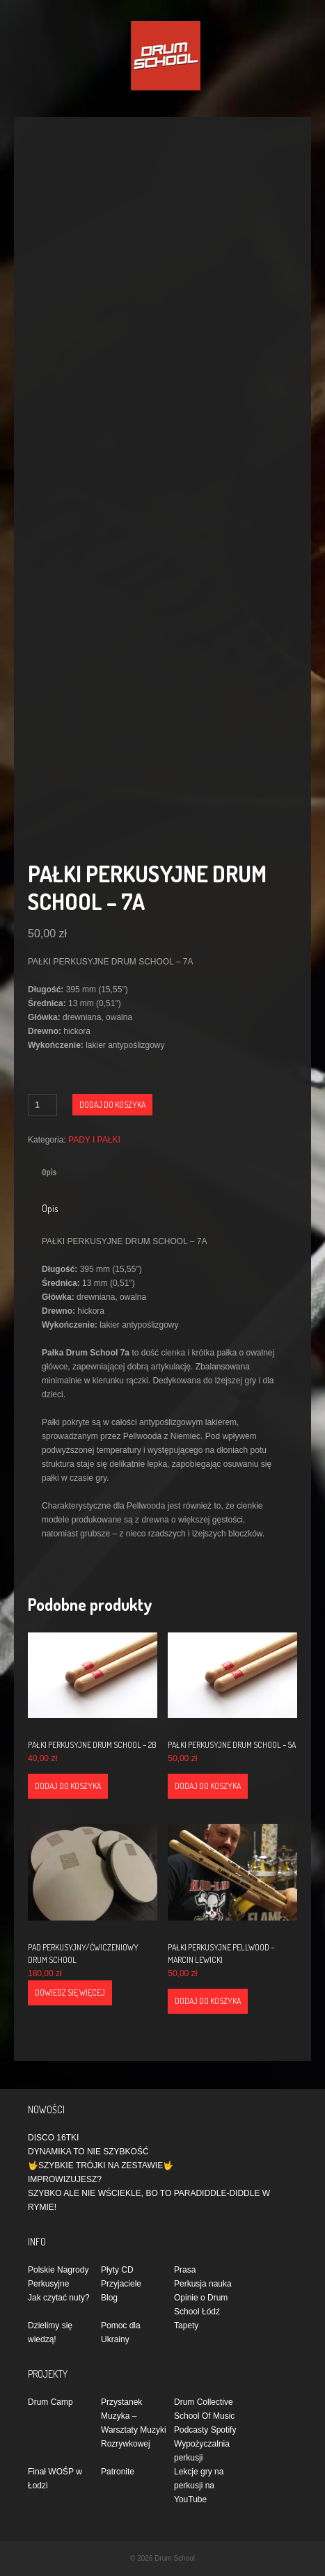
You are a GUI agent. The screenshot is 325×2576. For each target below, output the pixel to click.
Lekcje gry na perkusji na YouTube (198, 2485)
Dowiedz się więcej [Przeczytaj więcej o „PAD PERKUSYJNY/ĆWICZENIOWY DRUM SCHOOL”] (70, 1992)
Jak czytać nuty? (59, 2298)
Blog (109, 2298)
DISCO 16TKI (53, 2137)
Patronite (117, 2471)
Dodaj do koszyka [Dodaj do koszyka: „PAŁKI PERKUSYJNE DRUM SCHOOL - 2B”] (68, 1786)
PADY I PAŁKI (94, 1140)
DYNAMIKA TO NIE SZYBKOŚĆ (88, 2151)
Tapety (186, 2325)
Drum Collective (203, 2402)
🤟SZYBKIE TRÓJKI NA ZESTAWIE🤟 (100, 2165)
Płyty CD (117, 2270)
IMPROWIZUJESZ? (65, 2179)
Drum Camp (50, 2402)
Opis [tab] (49, 1172)
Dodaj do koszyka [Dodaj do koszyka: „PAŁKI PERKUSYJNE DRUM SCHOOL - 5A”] (208, 1786)
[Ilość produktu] (42, 1105)
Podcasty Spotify (205, 2430)
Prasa (185, 2270)
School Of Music (204, 2416)
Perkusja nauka (203, 2284)
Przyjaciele (121, 2284)
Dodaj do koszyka (112, 1104)
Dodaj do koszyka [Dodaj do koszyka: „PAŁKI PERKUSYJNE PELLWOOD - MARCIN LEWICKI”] (208, 2001)
